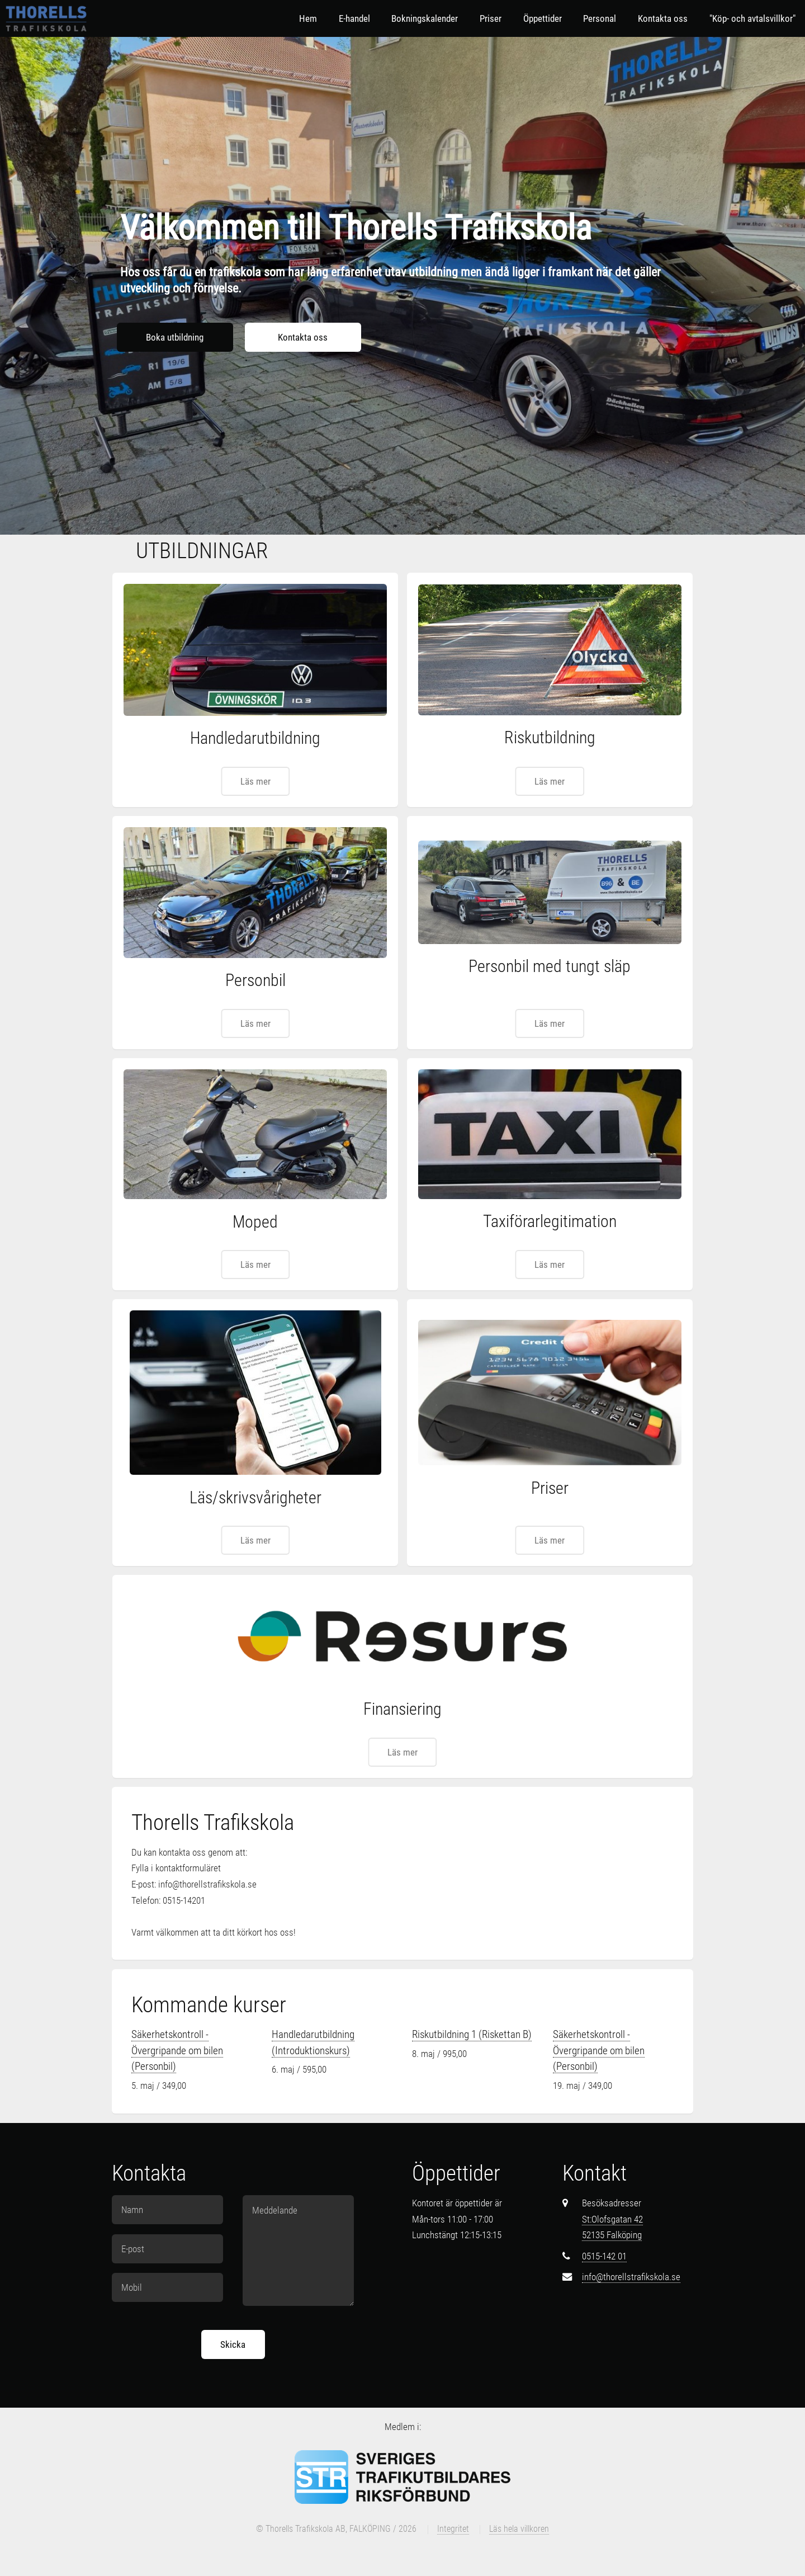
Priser (490, 18)
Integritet (453, 2529)
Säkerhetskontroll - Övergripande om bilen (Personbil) (177, 2050)
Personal (599, 18)
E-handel (354, 18)
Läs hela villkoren (519, 2529)
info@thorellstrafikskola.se (631, 2276)
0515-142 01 (604, 2256)
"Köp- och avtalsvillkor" (752, 18)
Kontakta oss (663, 18)
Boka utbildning (174, 337)
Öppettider (542, 18)
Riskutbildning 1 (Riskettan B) (472, 2034)
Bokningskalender (424, 18)
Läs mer (255, 781)
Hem (308, 18)
